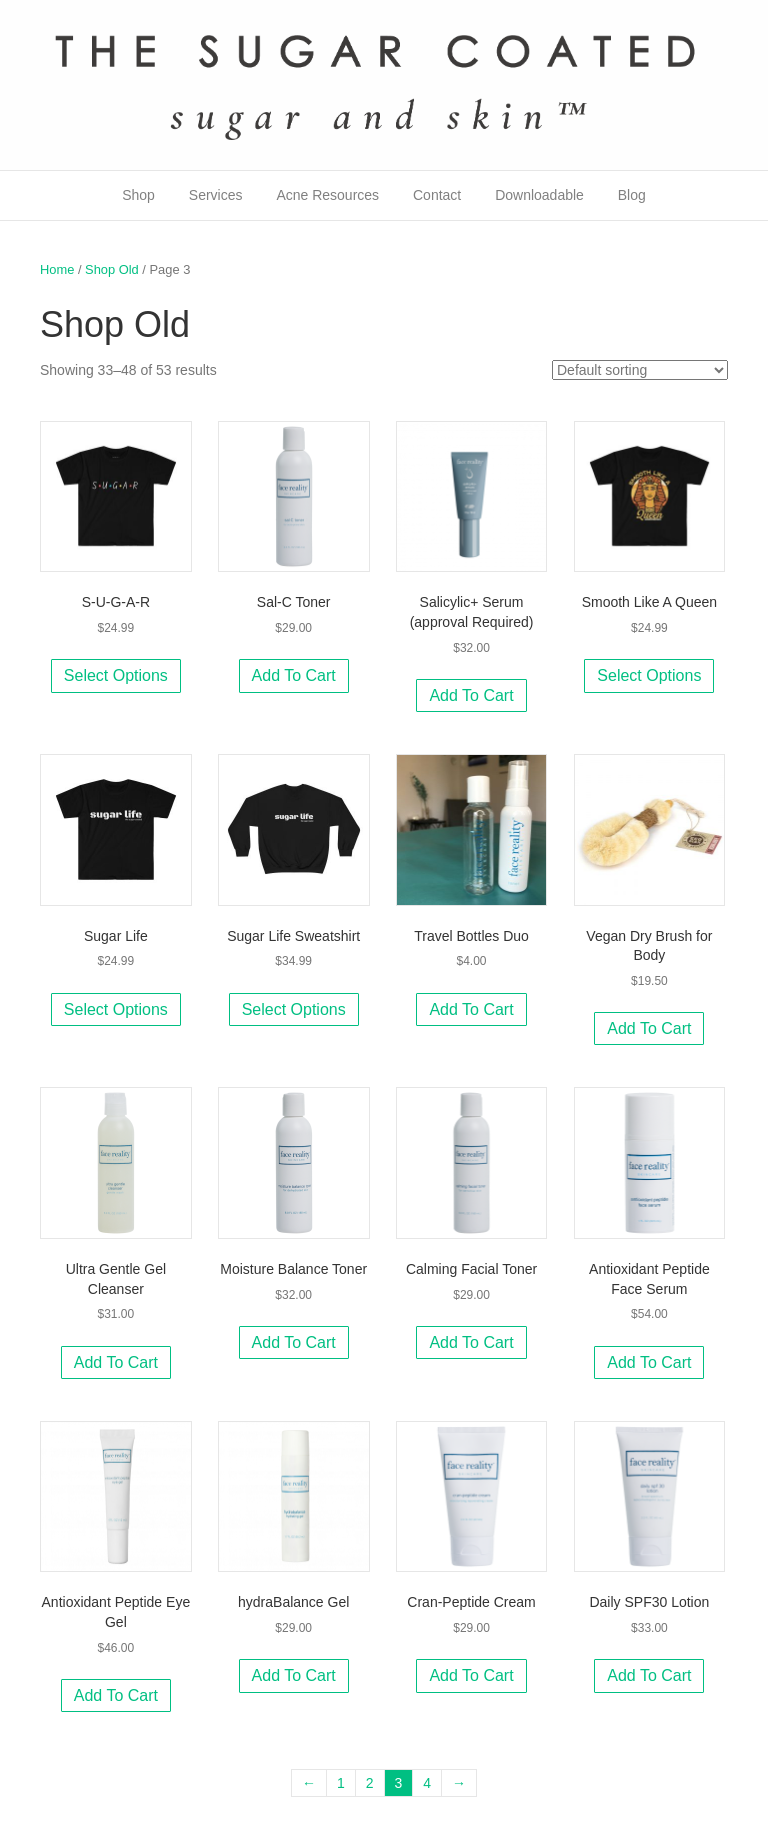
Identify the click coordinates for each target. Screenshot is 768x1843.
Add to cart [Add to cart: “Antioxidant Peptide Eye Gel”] (116, 1695)
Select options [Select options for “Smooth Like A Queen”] (649, 675)
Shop (138, 195)
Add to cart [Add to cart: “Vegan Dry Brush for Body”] (649, 1028)
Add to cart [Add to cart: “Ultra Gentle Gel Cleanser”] (116, 1362)
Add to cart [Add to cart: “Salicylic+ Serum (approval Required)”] (471, 695)
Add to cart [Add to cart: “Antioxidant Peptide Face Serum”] (649, 1362)
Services (216, 195)
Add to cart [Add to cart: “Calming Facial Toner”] (471, 1342)
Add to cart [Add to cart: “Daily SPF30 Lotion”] (649, 1675)
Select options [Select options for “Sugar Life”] (116, 1009)
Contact (437, 195)
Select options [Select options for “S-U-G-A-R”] (116, 675)
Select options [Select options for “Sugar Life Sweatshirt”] (294, 1009)
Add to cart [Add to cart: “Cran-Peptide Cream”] (471, 1675)
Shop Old (112, 269)
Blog (632, 195)
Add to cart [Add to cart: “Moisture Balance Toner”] (294, 1342)
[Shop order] (640, 370)
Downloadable (539, 195)
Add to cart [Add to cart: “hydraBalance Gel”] (294, 1675)
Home (57, 269)
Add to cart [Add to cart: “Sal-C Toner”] (294, 675)
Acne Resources (327, 195)
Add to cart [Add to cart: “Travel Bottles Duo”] (471, 1009)
